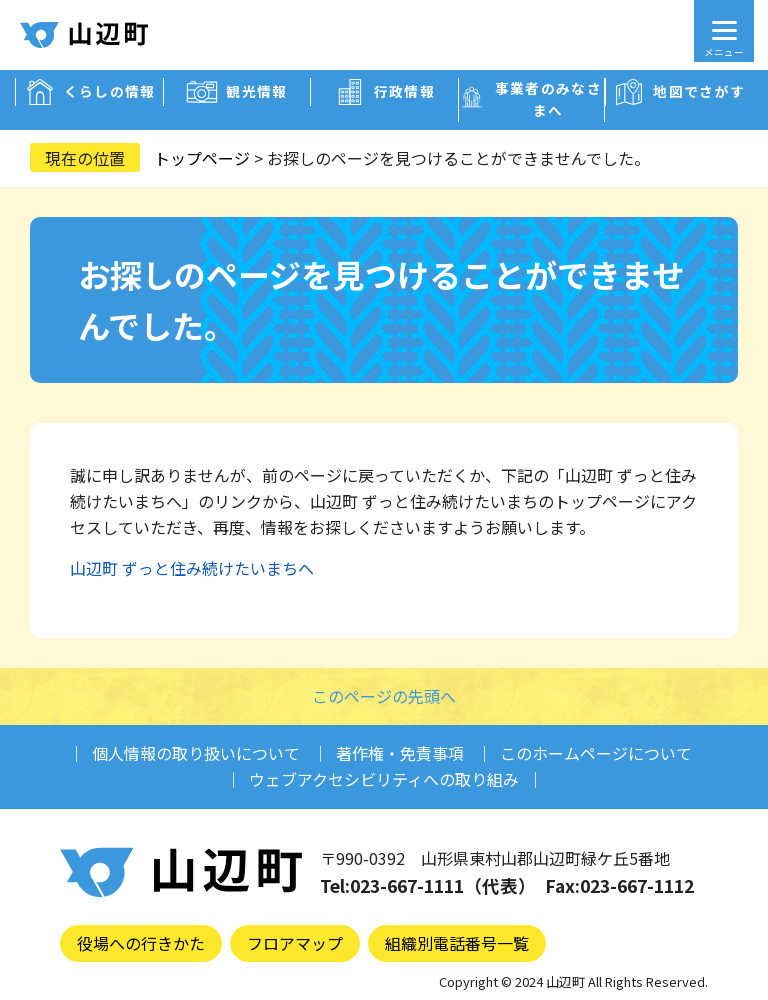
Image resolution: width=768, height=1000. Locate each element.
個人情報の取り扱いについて (196, 753)
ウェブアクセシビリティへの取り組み (384, 779)
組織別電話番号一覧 (457, 943)
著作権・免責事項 (400, 753)
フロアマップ (295, 943)
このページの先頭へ (384, 696)
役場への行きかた (141, 943)
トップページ (202, 158)
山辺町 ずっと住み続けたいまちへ (192, 568)
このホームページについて (596, 753)
